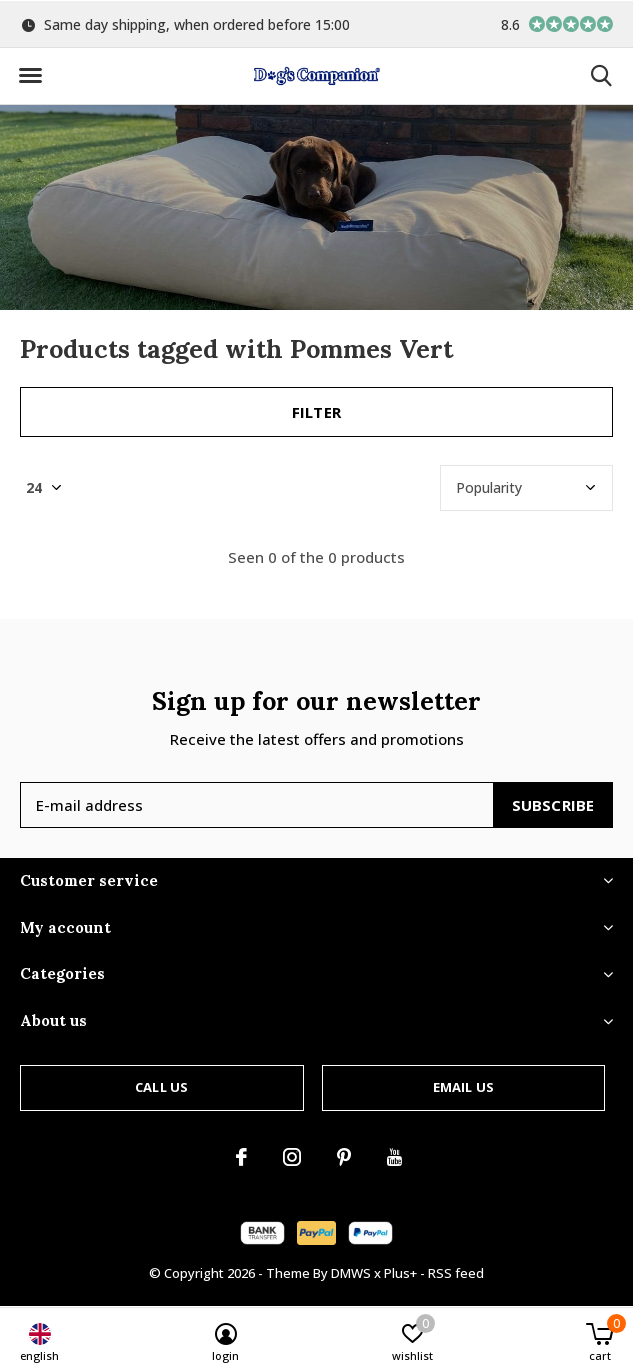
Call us (161, 1087)
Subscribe (553, 805)
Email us (463, 1087)
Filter (316, 412)
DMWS (351, 1273)
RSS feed (456, 1273)
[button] (30, 76)
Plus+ (400, 1273)
